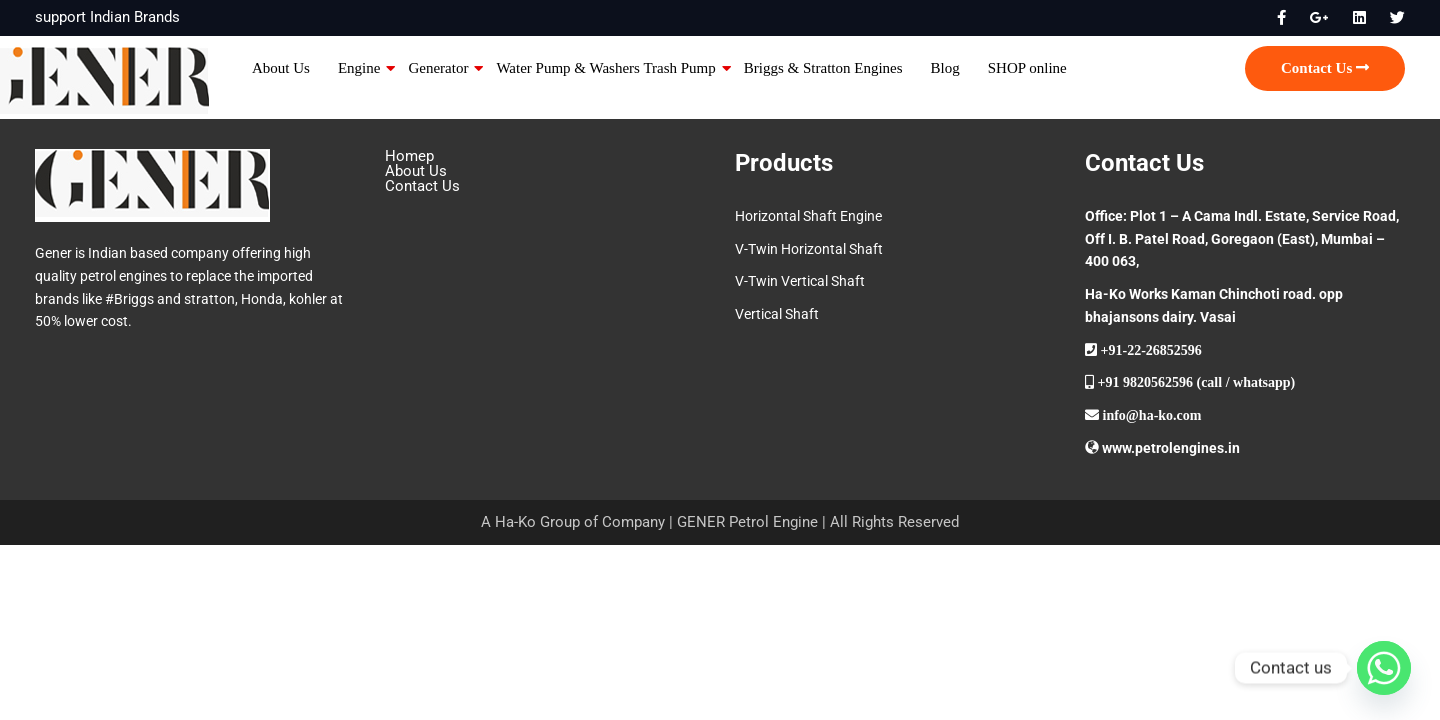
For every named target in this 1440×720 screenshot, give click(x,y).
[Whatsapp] (1384, 668)
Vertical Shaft (777, 314)
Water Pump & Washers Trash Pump (605, 68)
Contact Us (1325, 68)
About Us (281, 68)
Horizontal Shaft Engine (808, 216)
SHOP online (1027, 68)
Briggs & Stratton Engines (823, 68)
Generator (438, 68)
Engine (359, 68)
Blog (945, 68)
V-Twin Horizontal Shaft (809, 249)
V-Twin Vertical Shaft (800, 281)
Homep (409, 156)
